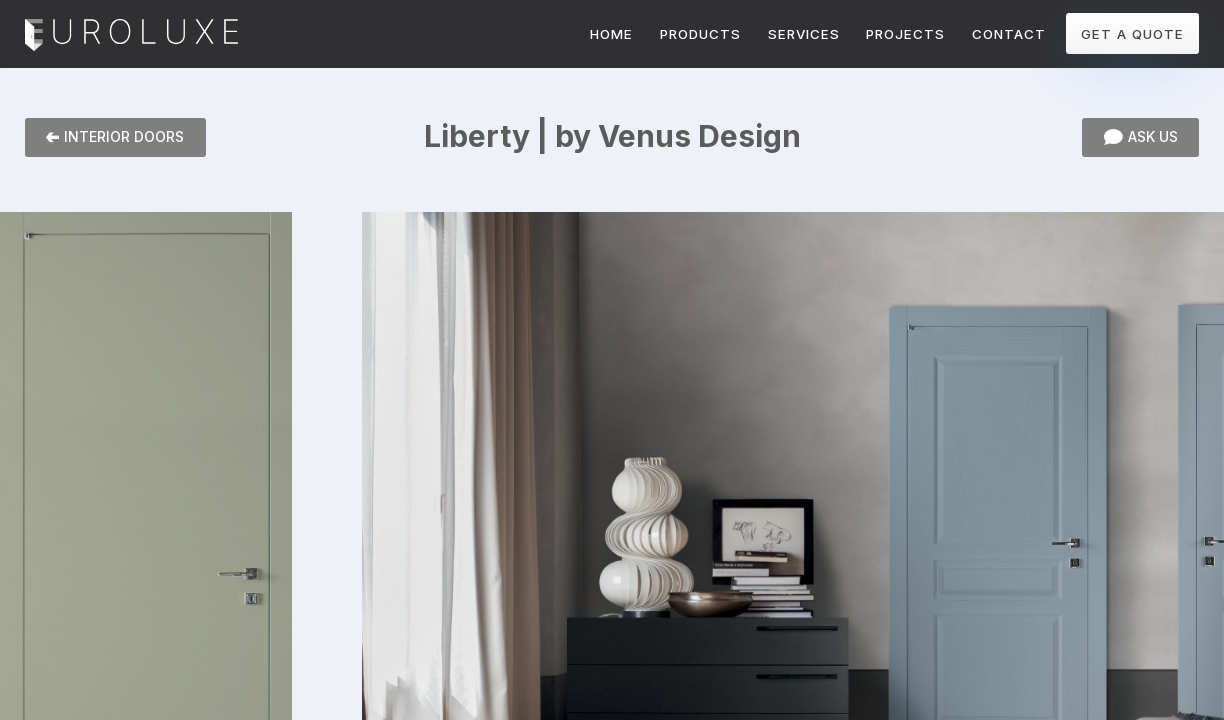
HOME (611, 34)
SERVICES (804, 34)
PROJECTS (905, 34)
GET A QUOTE (1132, 34)
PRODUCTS (700, 34)
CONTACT (1009, 34)
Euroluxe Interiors (131, 36)
